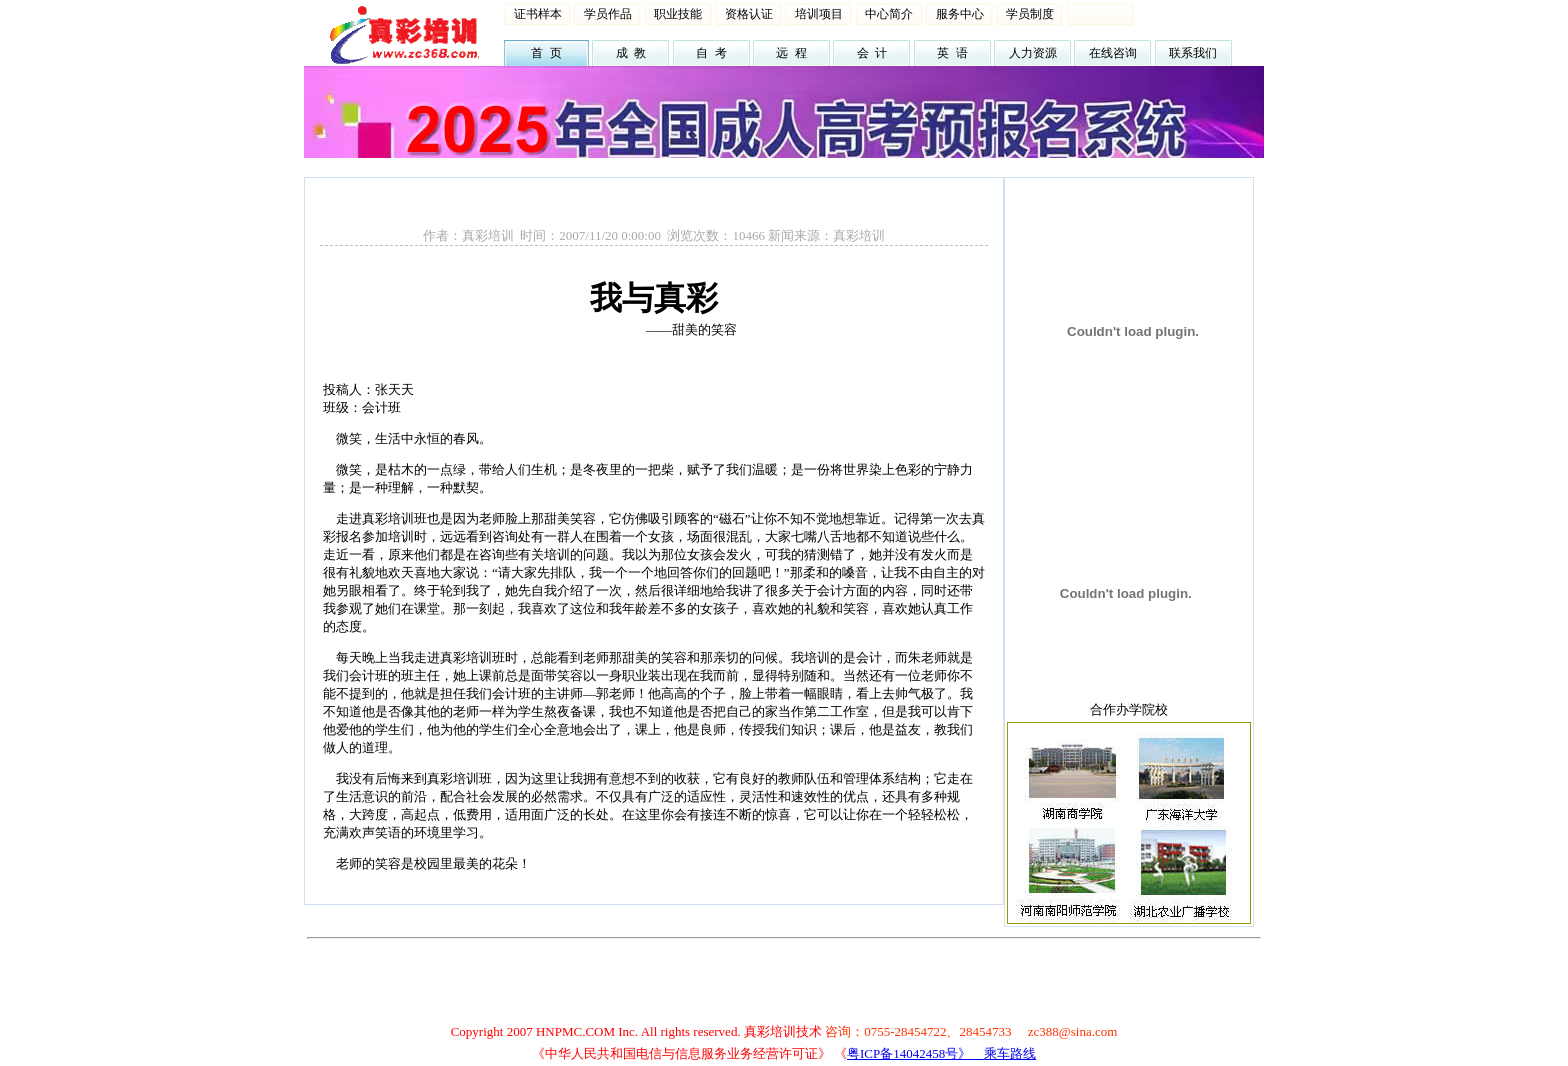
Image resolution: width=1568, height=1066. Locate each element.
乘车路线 (1010, 1053)
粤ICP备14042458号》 (915, 1053)
